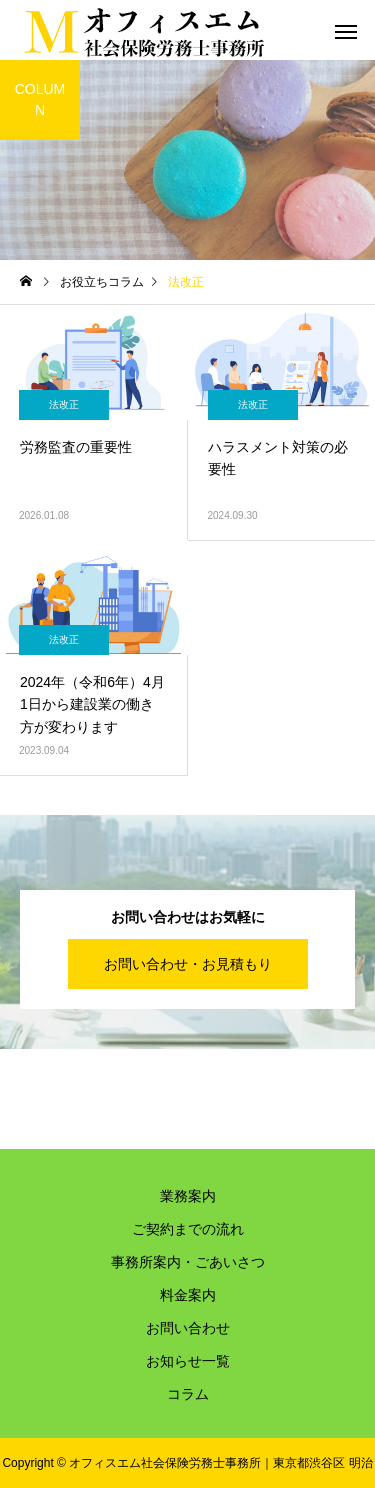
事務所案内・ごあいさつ (188, 1262)
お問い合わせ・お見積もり (188, 964)
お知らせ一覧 (188, 1361)
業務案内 (188, 1196)
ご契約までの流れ (188, 1229)
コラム (188, 1394)
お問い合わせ (188, 1328)
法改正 (64, 404)
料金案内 (188, 1295)
